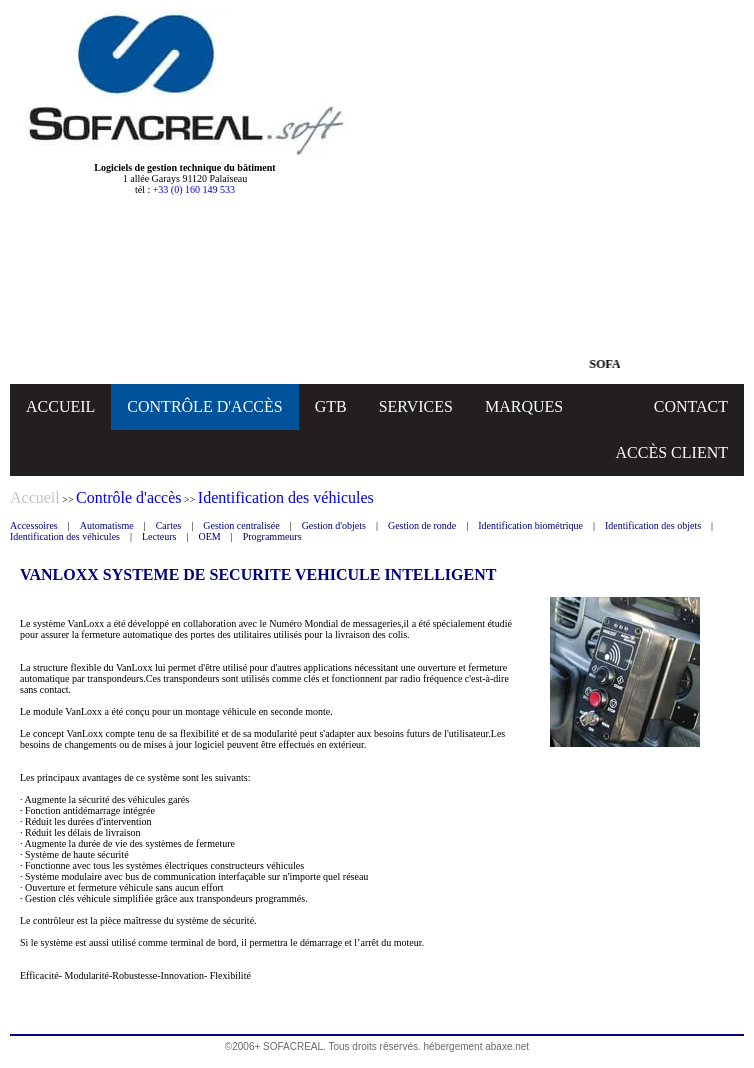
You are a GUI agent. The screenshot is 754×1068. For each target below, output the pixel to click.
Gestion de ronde (422, 525)
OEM (209, 536)
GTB (331, 406)
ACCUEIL (60, 406)
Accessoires (34, 525)
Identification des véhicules (65, 536)
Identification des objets (653, 525)
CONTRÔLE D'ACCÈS (204, 406)
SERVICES (416, 406)
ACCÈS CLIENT (672, 452)
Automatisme (107, 525)
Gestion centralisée (241, 525)
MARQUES (524, 406)
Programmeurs (272, 536)
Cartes (169, 525)
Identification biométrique (530, 525)
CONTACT (691, 406)
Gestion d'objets (334, 525)
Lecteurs (159, 536)
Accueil (35, 497)
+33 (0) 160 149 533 (194, 189)
